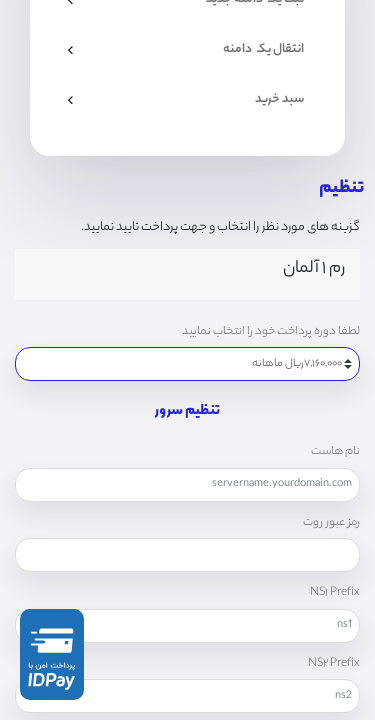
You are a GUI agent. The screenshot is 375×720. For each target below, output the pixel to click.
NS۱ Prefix (335, 593)
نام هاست (335, 452)
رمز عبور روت (331, 523)
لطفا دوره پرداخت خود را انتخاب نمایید (271, 332)
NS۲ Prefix (334, 664)
